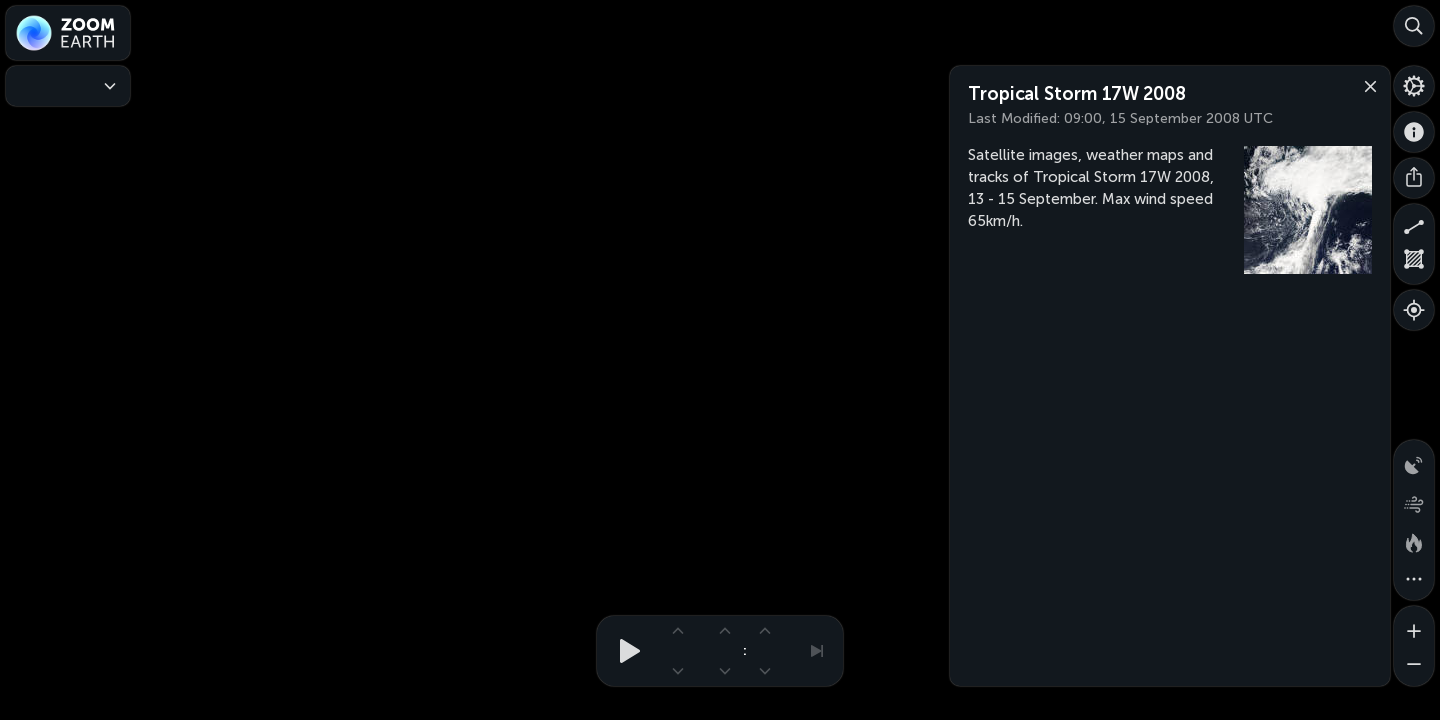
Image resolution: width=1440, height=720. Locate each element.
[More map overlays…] (1414, 580)
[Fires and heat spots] (1414, 540)
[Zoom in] (1414, 626)
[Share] (1414, 178)
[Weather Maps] (68, 86)
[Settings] (1414, 86)
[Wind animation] (1414, 500)
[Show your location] (1414, 310)
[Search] (1414, 26)
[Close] (1366, 85)
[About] (1414, 132)
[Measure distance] (1414, 224)
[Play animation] (624, 651)
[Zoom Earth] (68, 33)
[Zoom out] (1414, 666)
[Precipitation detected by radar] (1414, 460)
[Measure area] (1414, 264)
